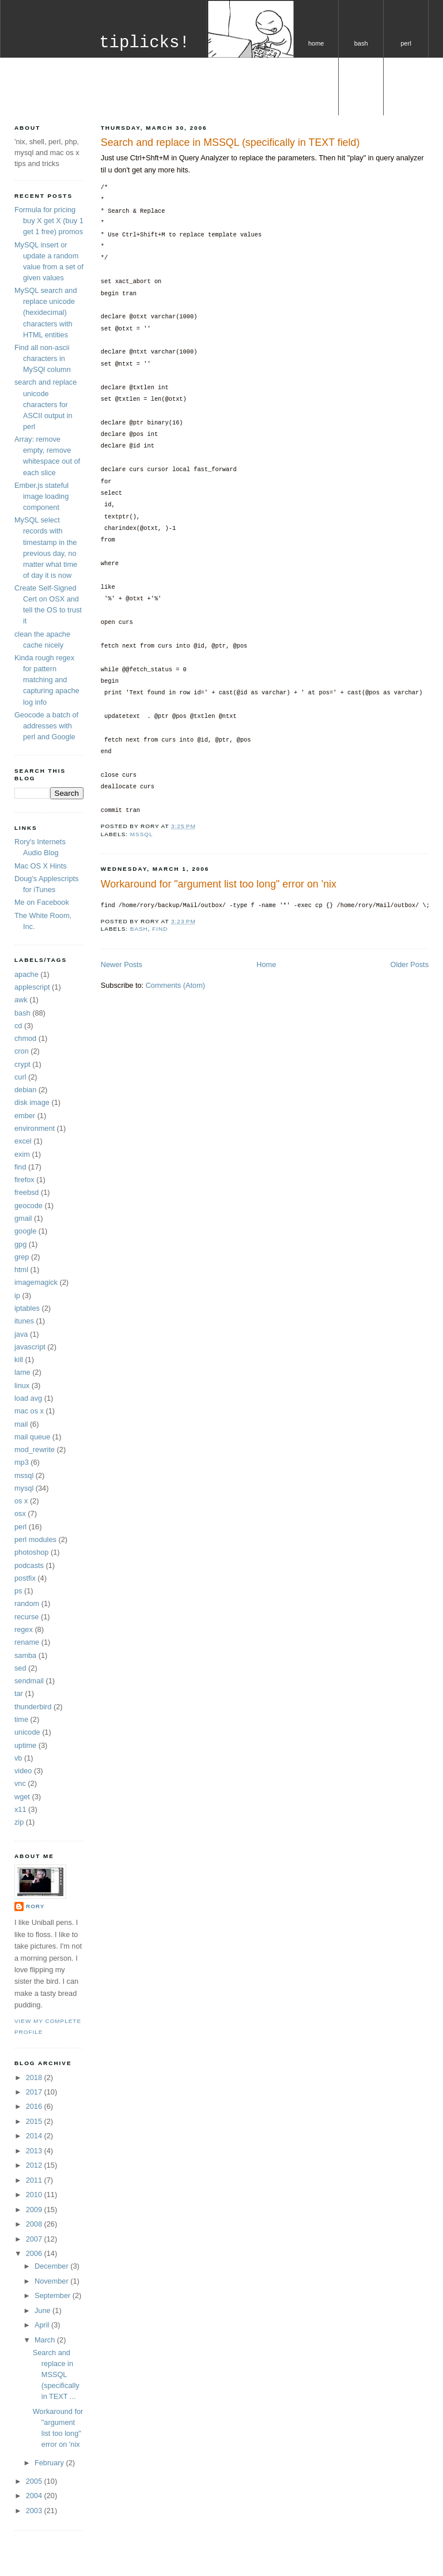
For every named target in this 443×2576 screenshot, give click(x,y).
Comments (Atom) (175, 985)
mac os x (29, 1411)
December (52, 2266)
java (21, 1334)
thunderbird (32, 1706)
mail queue (32, 1436)
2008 (35, 2224)
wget (22, 1796)
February (50, 2462)
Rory (35, 1906)
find (160, 929)
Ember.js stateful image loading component (41, 496)
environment (34, 1128)
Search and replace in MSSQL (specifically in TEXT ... (56, 2374)
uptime (25, 1745)
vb (18, 1758)
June (43, 2310)
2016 (35, 2106)
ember (24, 1115)
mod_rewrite (34, 1449)
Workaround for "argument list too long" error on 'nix (218, 884)
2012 (35, 2165)
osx (20, 1513)
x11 (20, 1809)
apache (26, 974)
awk (21, 999)
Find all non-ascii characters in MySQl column (42, 358)
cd (18, 1025)
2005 (35, 2481)
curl (20, 1077)
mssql (141, 834)
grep (21, 1257)
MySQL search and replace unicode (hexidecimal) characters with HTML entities (45, 312)
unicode (27, 1732)
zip (19, 1822)
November (52, 2281)
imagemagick (36, 1282)
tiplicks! (144, 42)
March (46, 2340)
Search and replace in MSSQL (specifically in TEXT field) (230, 142)
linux (21, 1385)
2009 (35, 2209)
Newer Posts (121, 964)
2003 (35, 2510)
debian (25, 1089)
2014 (35, 2135)
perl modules (35, 1539)
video (23, 1770)
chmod (25, 1038)
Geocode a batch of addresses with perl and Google (46, 725)
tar (18, 1693)
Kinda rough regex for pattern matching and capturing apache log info (46, 679)
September (54, 2295)
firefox (24, 1179)
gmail (23, 1218)
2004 (35, 2495)
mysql (316, 100)
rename (26, 1642)
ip (17, 1295)
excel (23, 1141)
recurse (26, 1616)
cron (21, 1051)
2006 (35, 2253)
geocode (28, 1205)
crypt (22, 1064)
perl (406, 43)
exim (22, 1154)
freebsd (26, 1192)
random (26, 1603)
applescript (32, 987)
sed (20, 1668)
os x (361, 100)
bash (361, 43)
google (25, 1231)
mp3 (21, 1462)
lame (22, 1372)
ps (18, 1590)
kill (18, 1359)
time (21, 1719)
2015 (35, 2121)
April (43, 2325)
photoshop (31, 1552)
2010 (35, 2194)
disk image (32, 1102)
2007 (35, 2239)
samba (25, 1655)
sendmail (29, 1680)
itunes (24, 1321)
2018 (35, 2077)
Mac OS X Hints (40, 866)
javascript (30, 1346)
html (21, 1269)
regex (23, 1629)
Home (266, 964)
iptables (27, 1308)
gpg (20, 1244)
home (316, 43)
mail (21, 1424)
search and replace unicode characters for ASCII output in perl (45, 404)
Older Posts (410, 964)
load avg (28, 1398)
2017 (35, 2092)
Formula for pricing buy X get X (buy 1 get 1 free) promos (49, 220)
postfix (25, 1578)
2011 (35, 2180)
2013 (35, 2150)
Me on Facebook (41, 902)
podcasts (29, 1565)
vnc (20, 1783)
